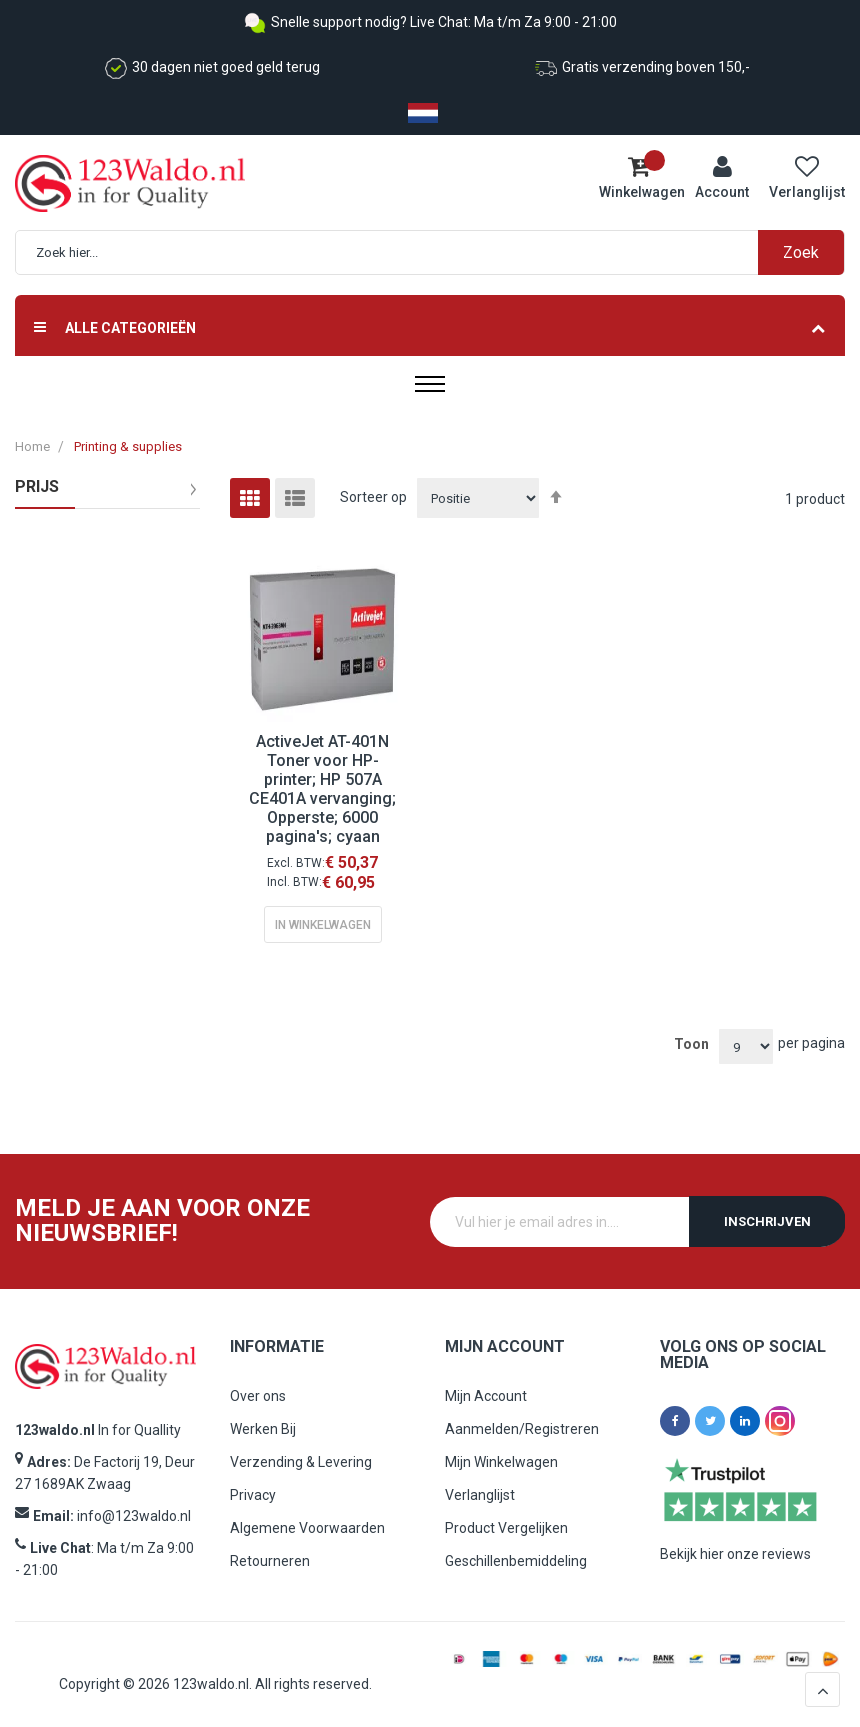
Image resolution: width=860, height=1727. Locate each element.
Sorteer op (373, 497)
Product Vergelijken (506, 1528)
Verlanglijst (480, 1495)
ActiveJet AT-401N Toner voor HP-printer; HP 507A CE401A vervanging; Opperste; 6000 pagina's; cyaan (322, 789)
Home (32, 446)
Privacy (253, 1495)
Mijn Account (486, 1396)
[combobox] (440, 252)
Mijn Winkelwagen (501, 1462)
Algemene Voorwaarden (307, 1528)
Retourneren (270, 1561)
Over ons (258, 1396)
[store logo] (111, 183)
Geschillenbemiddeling (516, 1561)
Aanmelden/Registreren (522, 1429)
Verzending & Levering (301, 1462)
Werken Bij (263, 1429)
